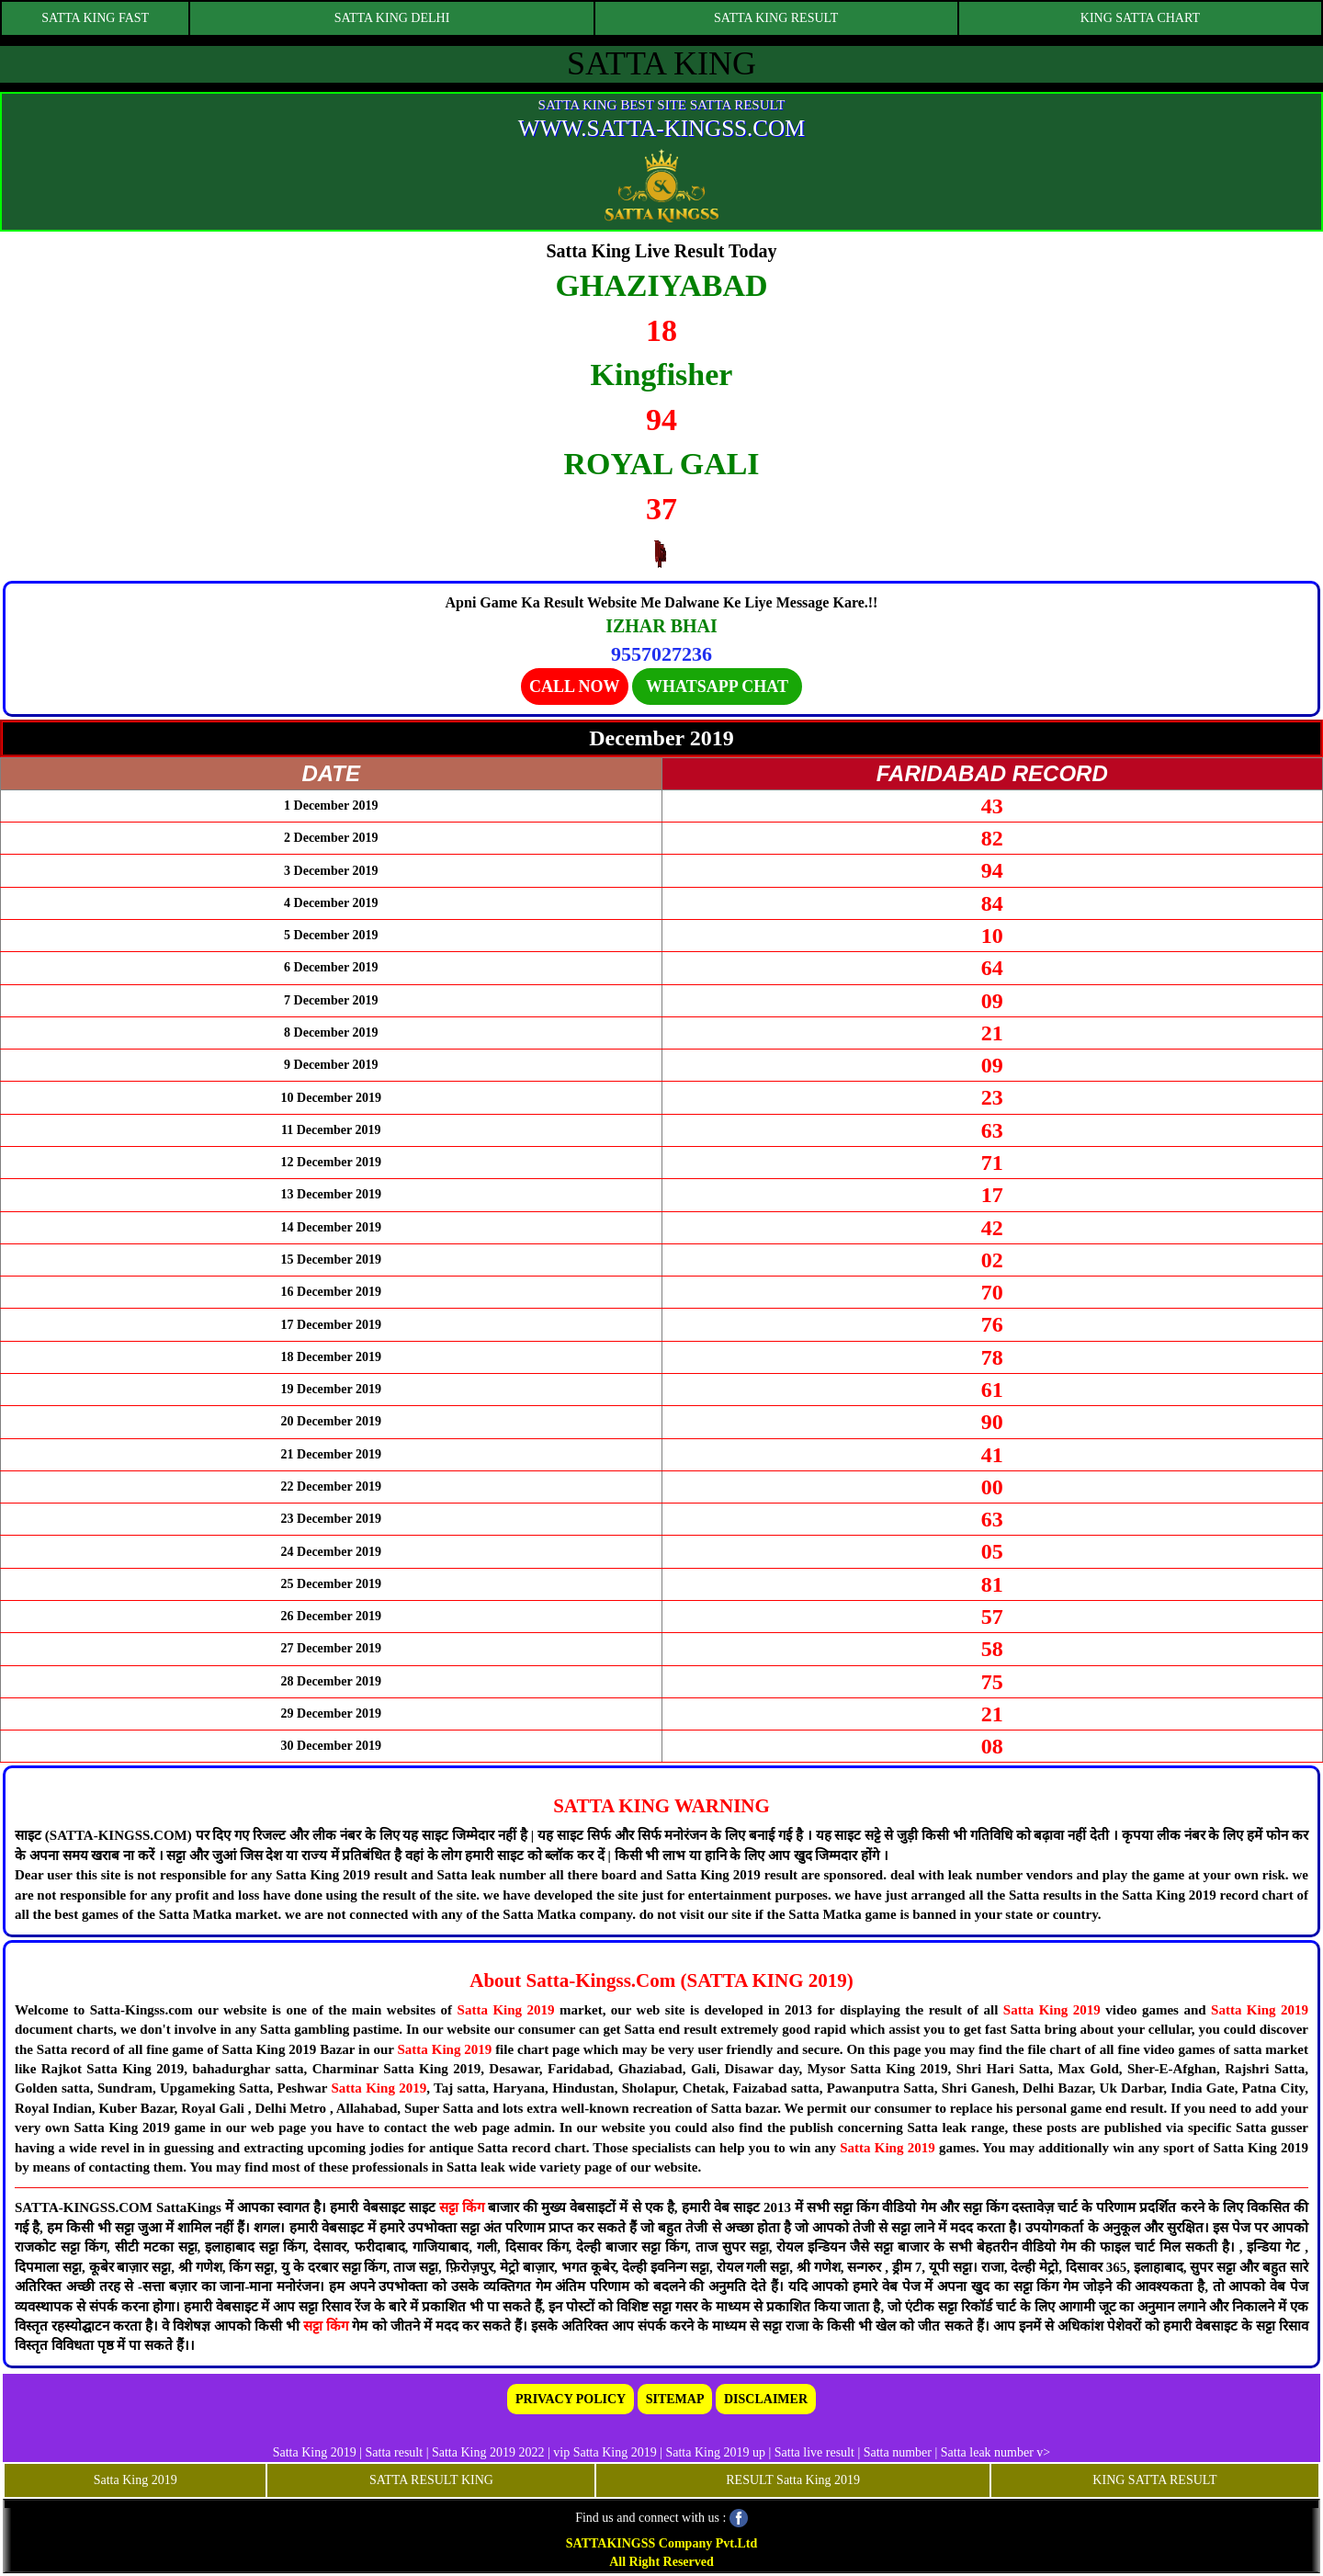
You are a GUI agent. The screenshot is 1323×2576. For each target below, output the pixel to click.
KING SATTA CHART (1140, 18)
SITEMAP (675, 2399)
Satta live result (814, 2452)
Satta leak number (987, 2452)
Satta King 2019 (506, 2010)
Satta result (395, 2452)
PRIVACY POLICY (570, 2399)
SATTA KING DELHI (392, 18)
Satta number (898, 2452)
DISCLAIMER (766, 2399)
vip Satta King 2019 (604, 2452)
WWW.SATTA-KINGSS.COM (661, 128)
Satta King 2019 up (716, 2452)
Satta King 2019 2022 (488, 2452)
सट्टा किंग (463, 2207)
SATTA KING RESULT (776, 18)
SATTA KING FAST (95, 18)
